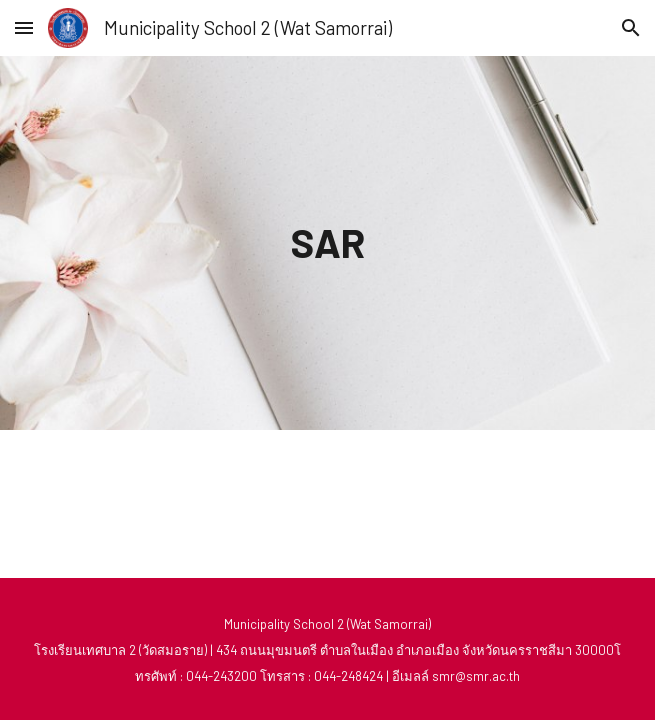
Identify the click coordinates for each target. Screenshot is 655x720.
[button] (24, 27)
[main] (327, 242)
